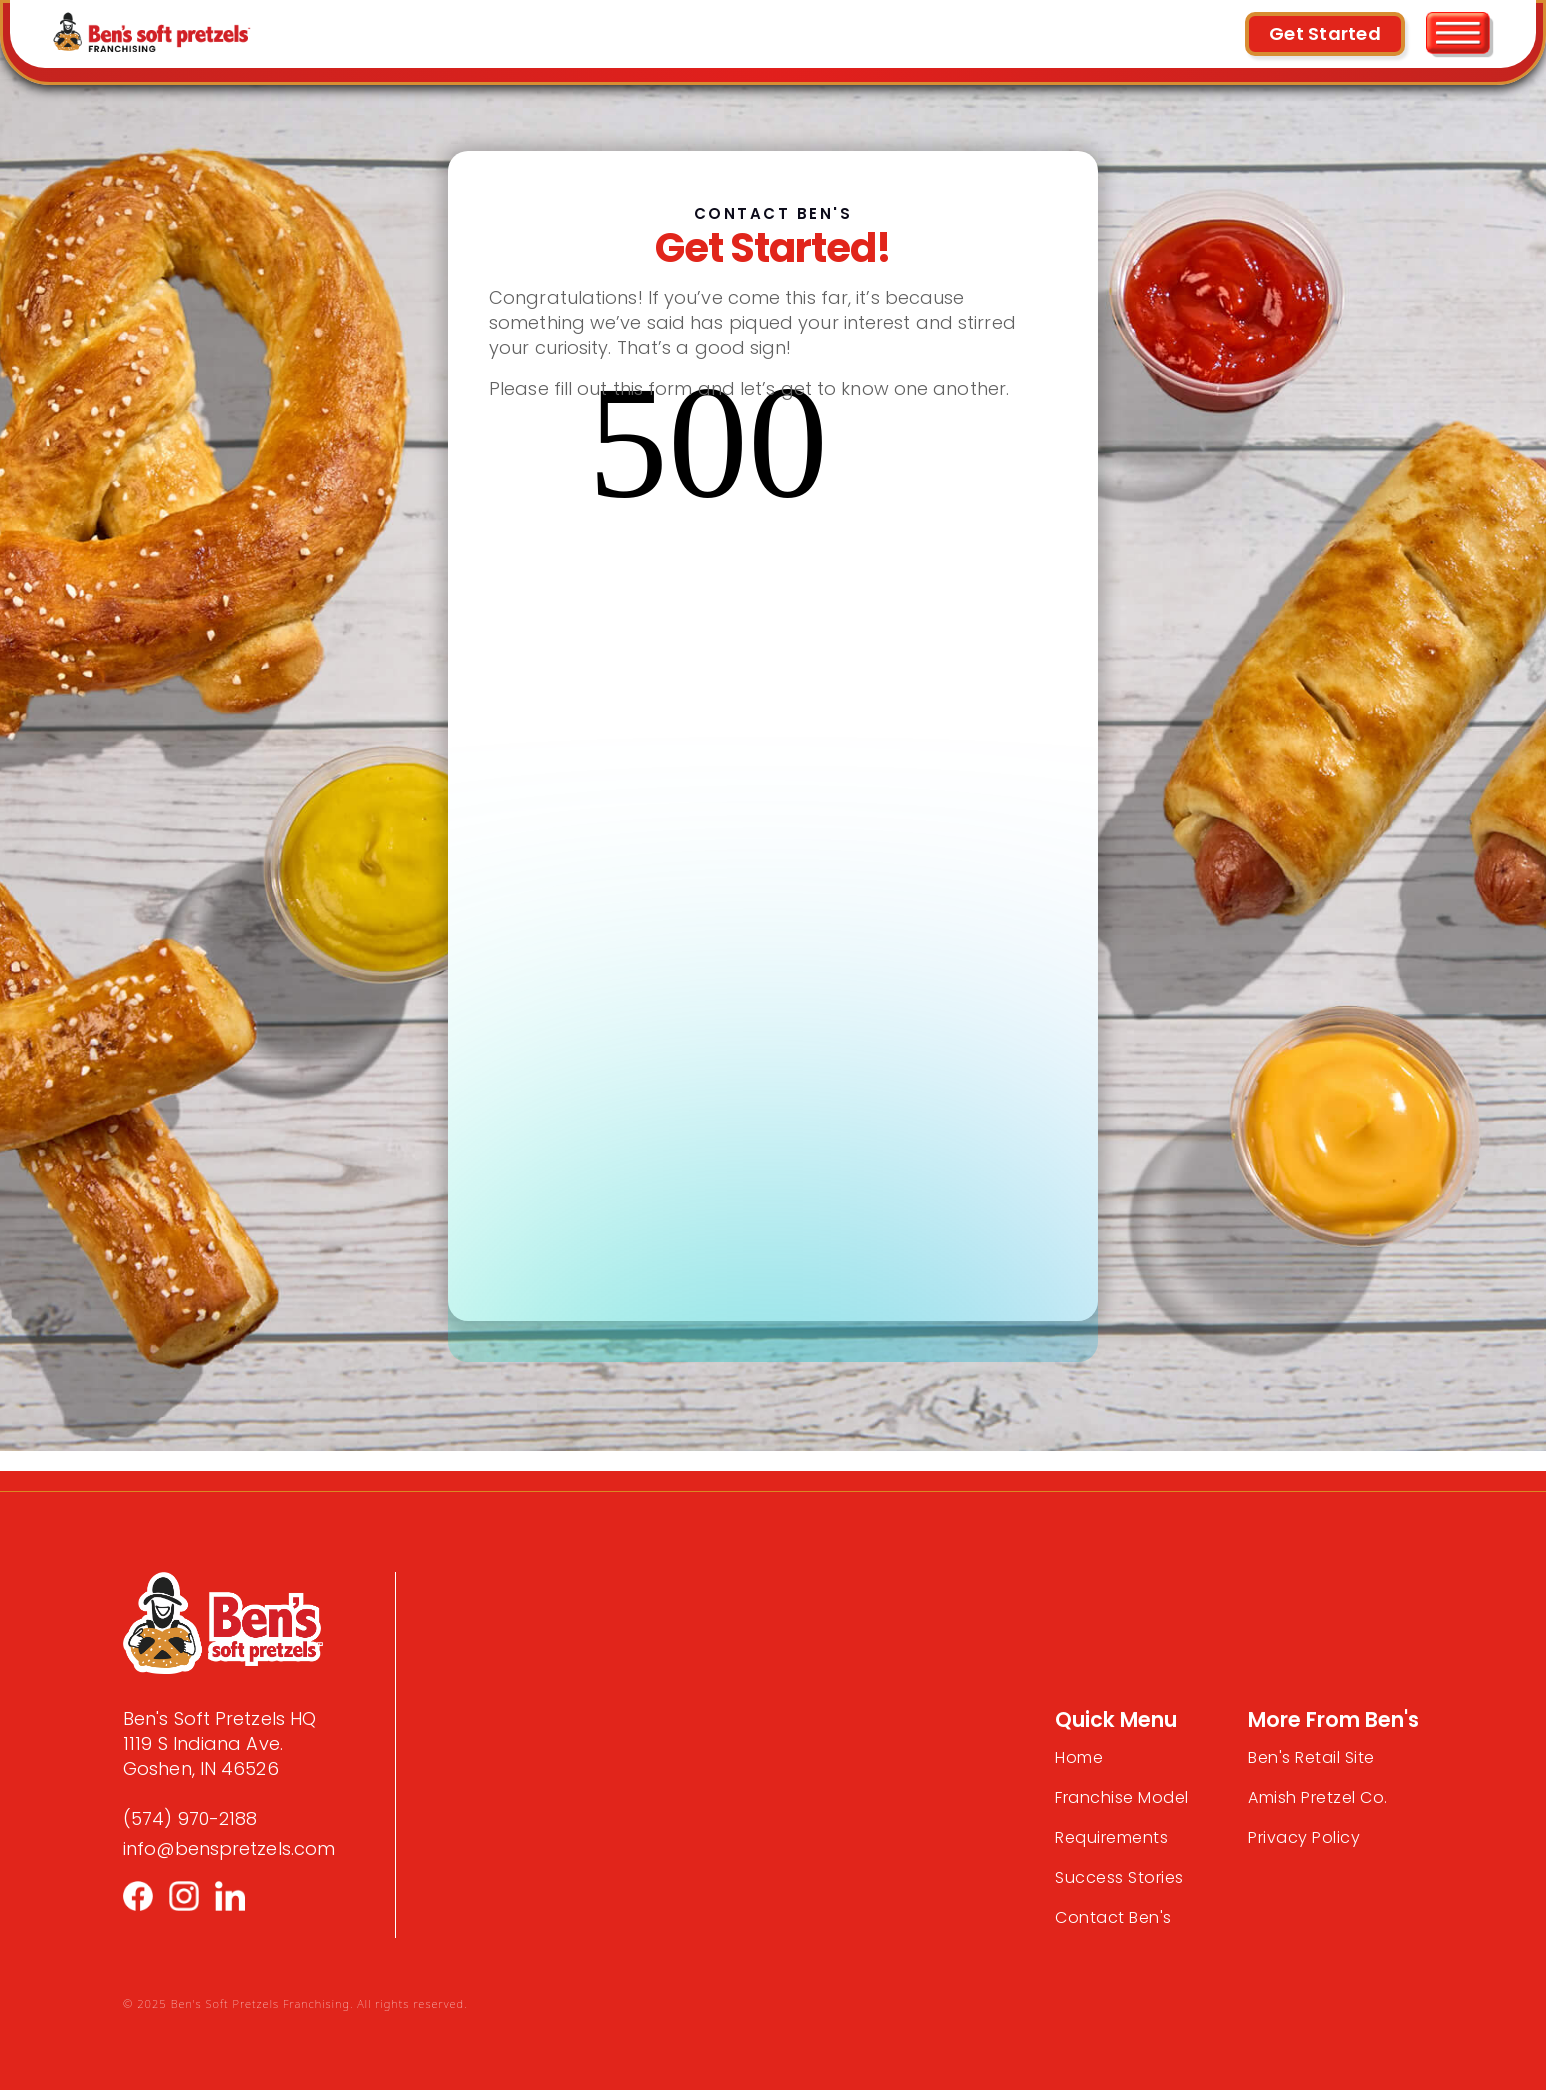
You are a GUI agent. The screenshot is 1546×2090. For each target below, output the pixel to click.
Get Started (1325, 33)
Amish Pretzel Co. (1318, 1797)
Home (1079, 1757)
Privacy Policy (1304, 1837)
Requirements (1111, 1837)
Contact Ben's (1113, 1917)
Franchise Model (1122, 1797)
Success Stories (1119, 1877)
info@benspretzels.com (229, 1848)
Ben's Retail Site (1311, 1757)
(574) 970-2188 (190, 1818)
